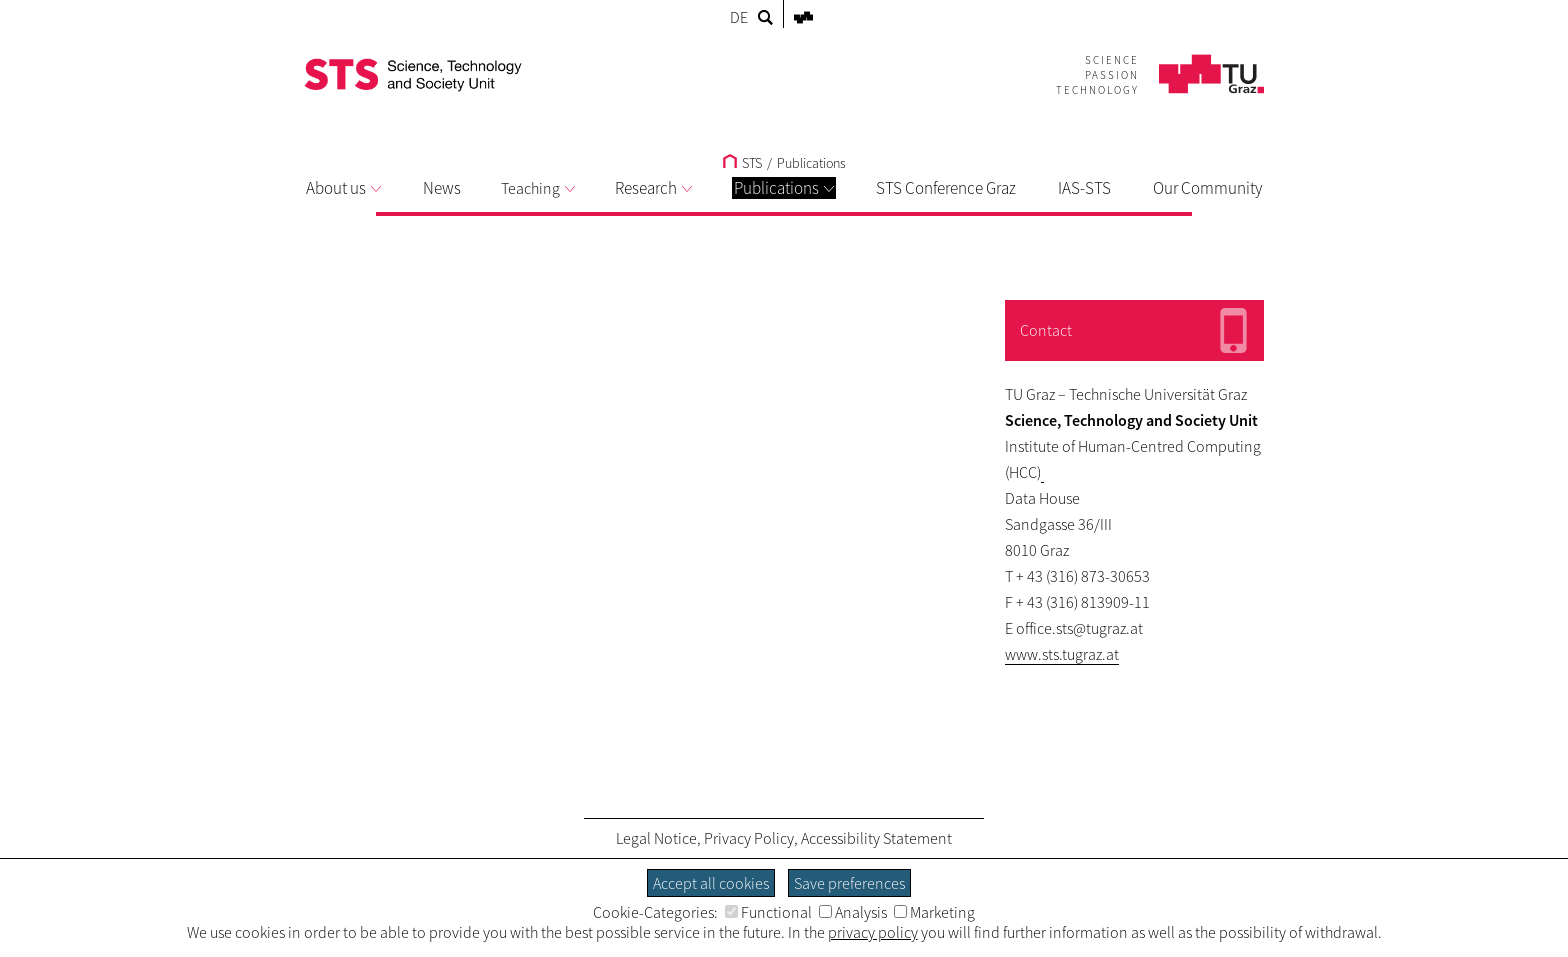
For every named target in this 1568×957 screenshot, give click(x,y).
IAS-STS (1084, 188)
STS (742, 163)
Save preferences (849, 883)
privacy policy (873, 932)
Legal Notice (656, 838)
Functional (768, 912)
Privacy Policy (749, 838)
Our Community (1207, 188)
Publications (784, 188)
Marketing (934, 912)
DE (739, 17)
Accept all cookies (711, 883)
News (442, 188)
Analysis (853, 912)
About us (343, 188)
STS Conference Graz (946, 188)
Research (653, 188)
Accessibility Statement (876, 838)
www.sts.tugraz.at (1062, 654)
